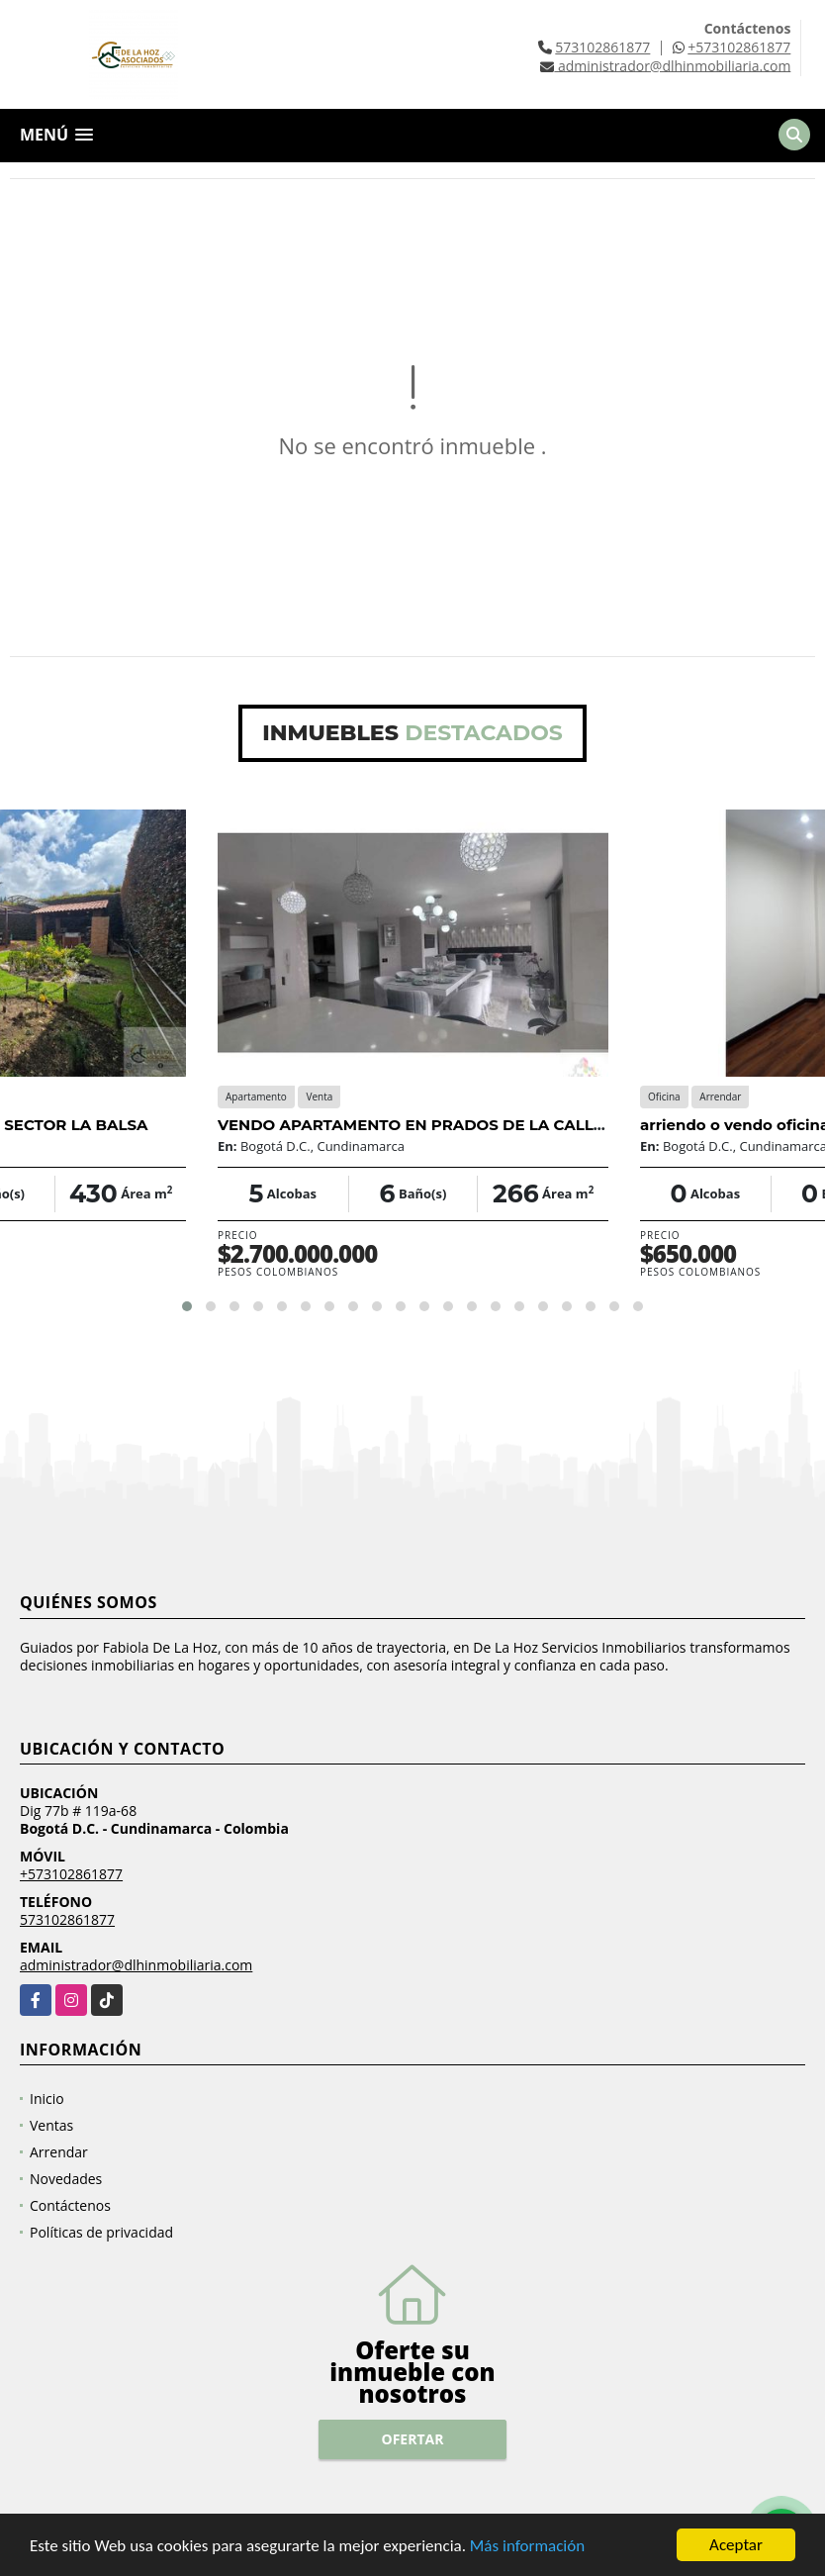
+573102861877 (739, 47)
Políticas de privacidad (101, 2232)
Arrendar (59, 2152)
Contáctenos (70, 2205)
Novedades (66, 2178)
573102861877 (602, 47)
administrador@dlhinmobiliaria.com (136, 1965)
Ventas (51, 2125)
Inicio (47, 2098)
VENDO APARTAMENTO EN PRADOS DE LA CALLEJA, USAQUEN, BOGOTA (501, 1124)
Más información (527, 2547)
